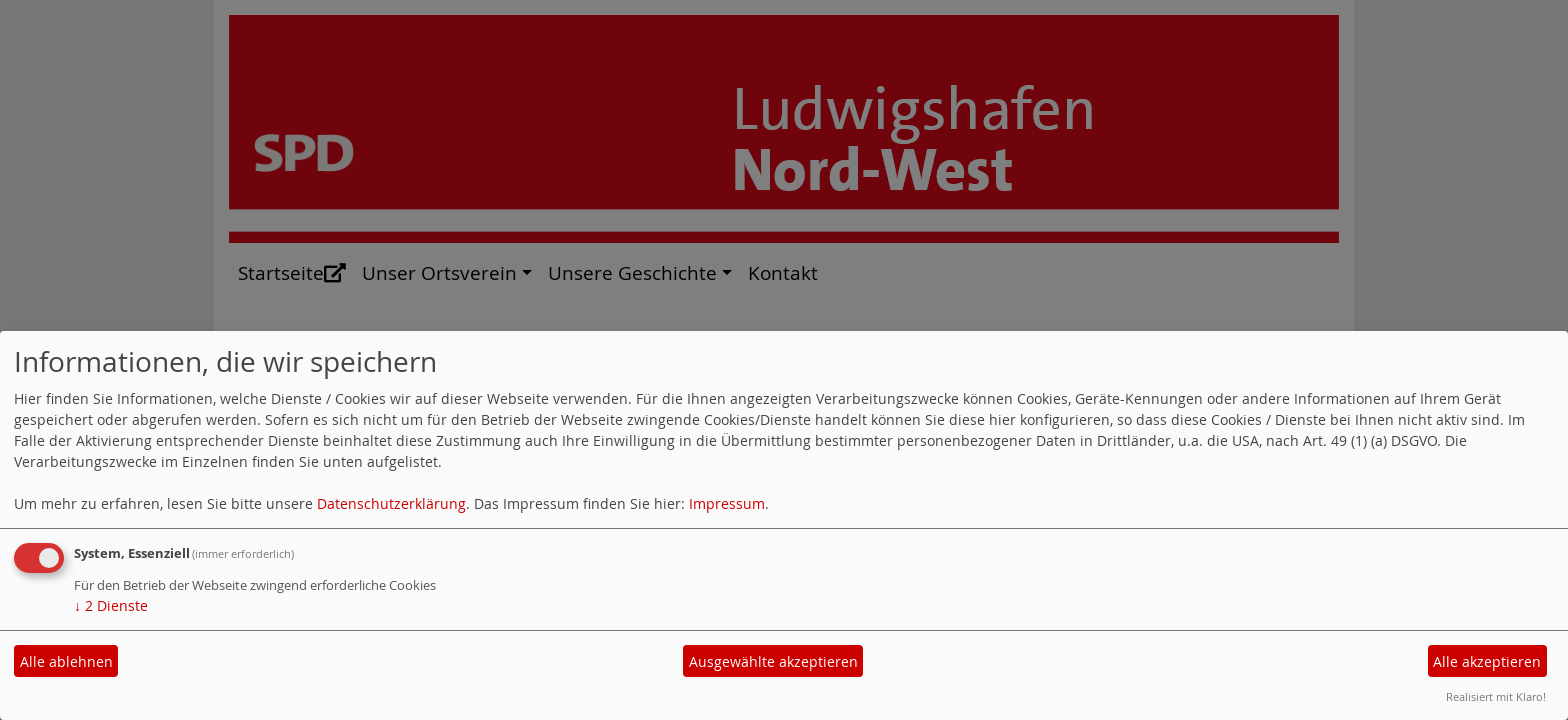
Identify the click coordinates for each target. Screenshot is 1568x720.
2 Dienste (111, 605)
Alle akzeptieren (1487, 661)
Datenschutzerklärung (391, 503)
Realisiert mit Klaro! (1496, 696)
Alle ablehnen (66, 661)
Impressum (727, 503)
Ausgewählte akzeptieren (773, 661)
